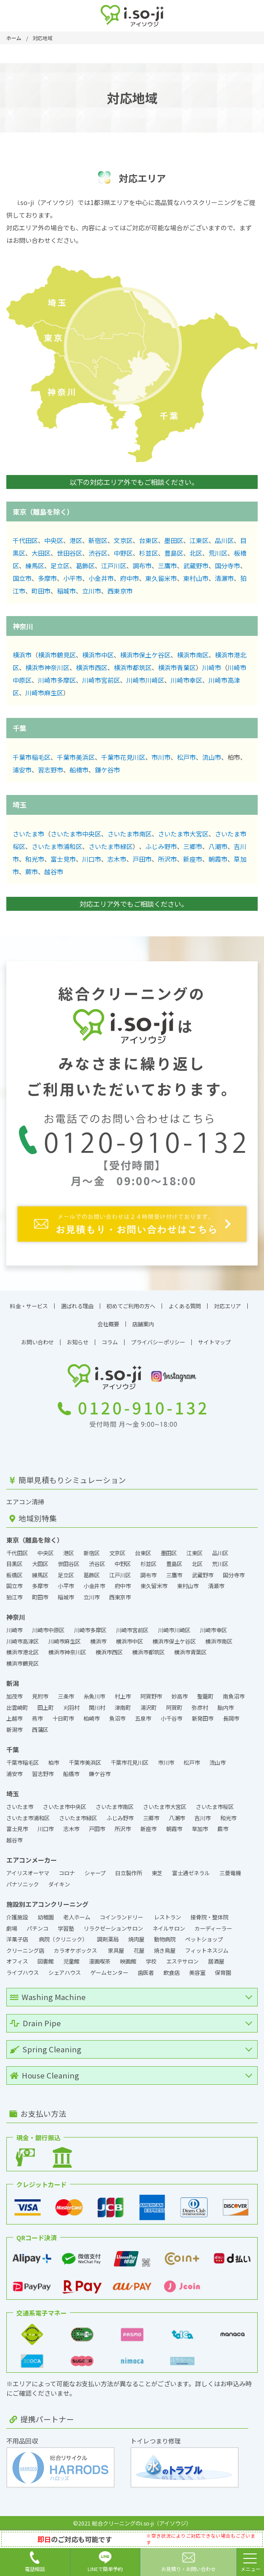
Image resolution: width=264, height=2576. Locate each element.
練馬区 (34, 565)
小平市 (72, 578)
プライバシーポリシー (158, 1342)
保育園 (223, 1973)
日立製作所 (128, 1873)
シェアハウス (64, 1973)
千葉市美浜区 (76, 757)
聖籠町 (205, 1696)
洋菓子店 (17, 1939)
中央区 (53, 540)
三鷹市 (167, 565)
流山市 (211, 757)
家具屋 (116, 1950)
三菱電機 (230, 1873)
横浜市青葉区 (177, 667)
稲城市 (66, 590)
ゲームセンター (109, 1973)
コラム (110, 1342)
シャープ (95, 1873)
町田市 (41, 590)
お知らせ (77, 1342)
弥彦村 (200, 1708)
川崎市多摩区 (57, 680)
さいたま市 (28, 833)
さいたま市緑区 (110, 846)
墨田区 (173, 540)
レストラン (167, 1917)
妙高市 (179, 1696)
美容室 (197, 1973)
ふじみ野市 (161, 846)
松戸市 (186, 757)
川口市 (91, 858)
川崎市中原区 (48, 1630)
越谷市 (53, 871)
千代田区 (25, 540)
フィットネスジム (206, 1950)
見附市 (40, 1696)
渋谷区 (97, 552)
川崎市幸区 (186, 680)
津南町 (123, 1708)
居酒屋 (216, 1961)
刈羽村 (71, 1708)
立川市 (91, 590)
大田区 (41, 552)
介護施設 (17, 1917)
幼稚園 (45, 1917)
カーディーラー (213, 1928)
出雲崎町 (17, 1708)
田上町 (45, 1708)
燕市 (37, 1718)
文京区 (123, 540)
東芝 (157, 1873)
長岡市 (231, 1718)
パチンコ (37, 1928)
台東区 (148, 540)
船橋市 (78, 769)
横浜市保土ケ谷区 (145, 654)
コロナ (67, 1873)
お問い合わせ (37, 1342)
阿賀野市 (151, 1696)
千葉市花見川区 (123, 757)
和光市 (34, 858)
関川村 (97, 1708)
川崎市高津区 (22, 1641)
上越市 (14, 1718)
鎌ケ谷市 (107, 769)
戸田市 (142, 858)
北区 (196, 552)
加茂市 (14, 1696)
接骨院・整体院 (209, 1917)
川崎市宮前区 (101, 680)
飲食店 (171, 1973)
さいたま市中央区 (76, 833)
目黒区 (14, 1564)
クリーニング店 (25, 1950)
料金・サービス (29, 1306)
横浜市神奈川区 (47, 667)
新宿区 (97, 540)
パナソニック (22, 1884)
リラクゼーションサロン (113, 1928)
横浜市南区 (192, 654)
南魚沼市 (234, 1696)
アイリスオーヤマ (27, 1873)
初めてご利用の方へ (131, 1306)
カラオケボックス (76, 1950)
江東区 (199, 540)
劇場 (11, 1928)
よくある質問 (184, 1306)
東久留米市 (161, 578)
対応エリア (227, 1306)
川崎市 (211, 667)
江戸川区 (113, 565)
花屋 (139, 1950)
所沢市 (167, 858)
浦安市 (22, 769)
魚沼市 (117, 1718)
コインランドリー (122, 1917)
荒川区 (217, 552)
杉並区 (148, 552)
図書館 (45, 1961)
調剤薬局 (108, 1939)
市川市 (161, 757)
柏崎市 (91, 1718)
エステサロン (182, 1961)
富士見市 (63, 858)
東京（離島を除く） (43, 511)
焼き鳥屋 (165, 1950)
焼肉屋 (136, 1939)
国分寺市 (227, 565)
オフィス (17, 1961)
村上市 (123, 1696)
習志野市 (50, 769)
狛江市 (14, 1597)
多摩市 (47, 578)
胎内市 (226, 1708)
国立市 (22, 578)
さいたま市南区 (129, 833)
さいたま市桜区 (215, 1807)
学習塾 (66, 1928)
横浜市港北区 (22, 1652)
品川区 (224, 540)
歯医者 (146, 1973)
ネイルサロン (169, 1928)
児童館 (71, 1961)
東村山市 (195, 578)
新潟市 (14, 1730)
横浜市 (22, 654)
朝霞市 (217, 858)
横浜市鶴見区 (57, 654)
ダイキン (59, 1884)
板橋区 (14, 1575)
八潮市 (217, 846)
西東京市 (120, 590)
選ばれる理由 (77, 1306)
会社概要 (108, 1324)
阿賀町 (174, 1708)
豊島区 (173, 552)
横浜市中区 (98, 654)
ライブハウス (22, 1973)
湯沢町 (148, 1708)
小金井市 (101, 578)
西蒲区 (40, 1730)
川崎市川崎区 (145, 680)
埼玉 (19, 804)
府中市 (129, 578)
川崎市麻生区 (44, 692)
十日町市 (63, 1718)
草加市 (200, 1829)
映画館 (128, 1961)
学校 (151, 1961)
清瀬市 (224, 578)
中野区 (123, 552)
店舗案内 (143, 1324)
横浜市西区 (91, 667)
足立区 (60, 565)
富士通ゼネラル (191, 1873)
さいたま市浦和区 (57, 846)
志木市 (116, 858)
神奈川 (23, 626)
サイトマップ (214, 1342)
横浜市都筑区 (133, 667)
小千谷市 (171, 1718)
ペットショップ (204, 1939)
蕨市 (31, 871)
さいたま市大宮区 (183, 833)
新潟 (12, 1683)
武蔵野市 (195, 565)
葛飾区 (85, 565)
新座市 (192, 858)
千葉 (19, 728)
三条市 (66, 1696)
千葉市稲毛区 (32, 757)
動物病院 (165, 1939)
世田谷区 (69, 552)
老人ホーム (76, 1917)
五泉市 (143, 1718)
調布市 (142, 565)
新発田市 (202, 1718)
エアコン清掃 (25, 1501)
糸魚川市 (94, 1696)
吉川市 (203, 1818)
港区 (75, 540)
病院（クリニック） (63, 1939)
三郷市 (192, 846)
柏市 (53, 1762)
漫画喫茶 (100, 1961)
